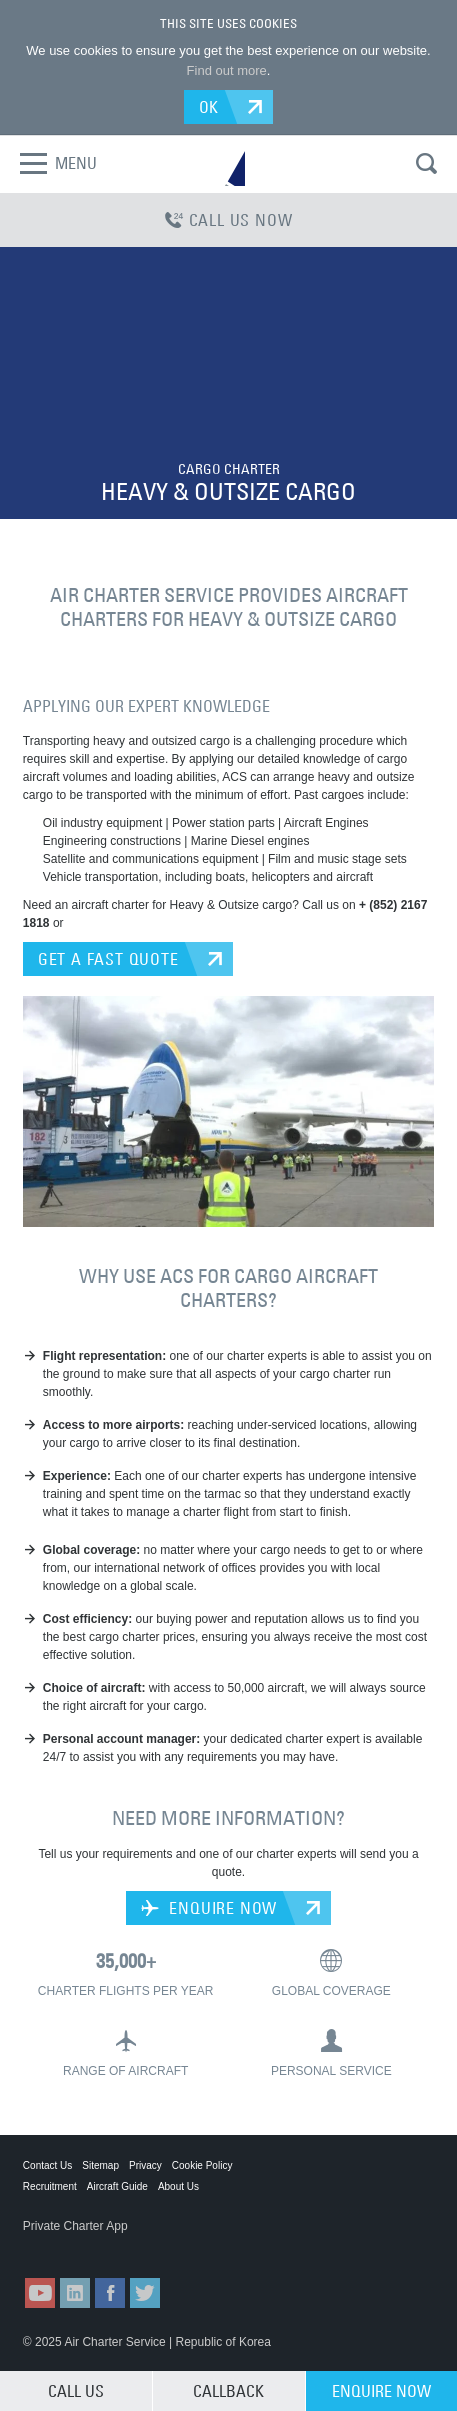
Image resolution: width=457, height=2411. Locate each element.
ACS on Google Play (172, 2245)
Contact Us (47, 2165)
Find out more (227, 70)
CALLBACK (228, 2391)
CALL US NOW (229, 220)
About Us (178, 2186)
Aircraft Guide (117, 2186)
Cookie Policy (202, 2165)
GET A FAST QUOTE (108, 959)
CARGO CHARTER (229, 469)
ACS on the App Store (72, 2245)
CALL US (76, 2391)
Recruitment (50, 2186)
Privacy (145, 2165)
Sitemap (100, 2165)
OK (209, 107)
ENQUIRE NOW (209, 1908)
